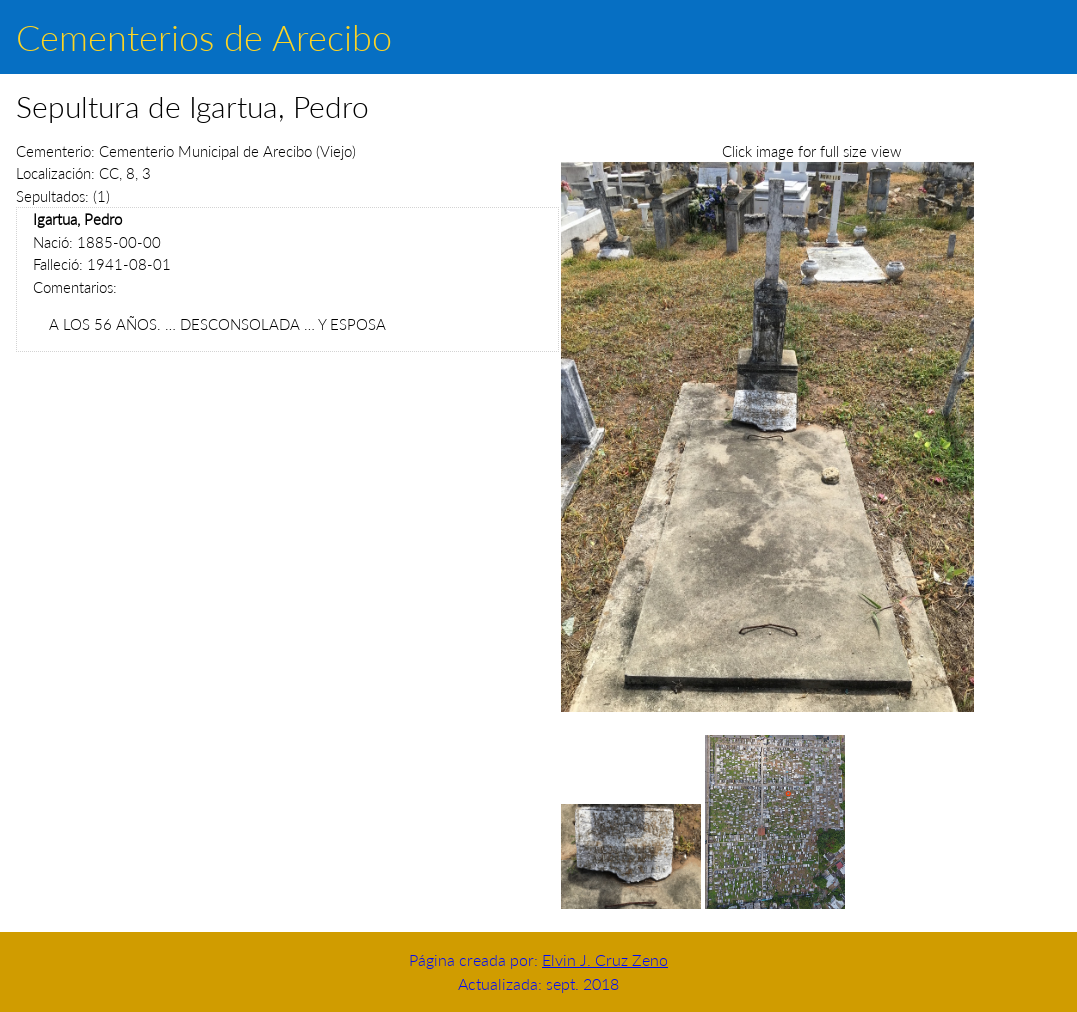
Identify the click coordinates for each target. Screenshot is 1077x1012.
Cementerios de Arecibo (204, 37)
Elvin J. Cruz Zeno (605, 959)
